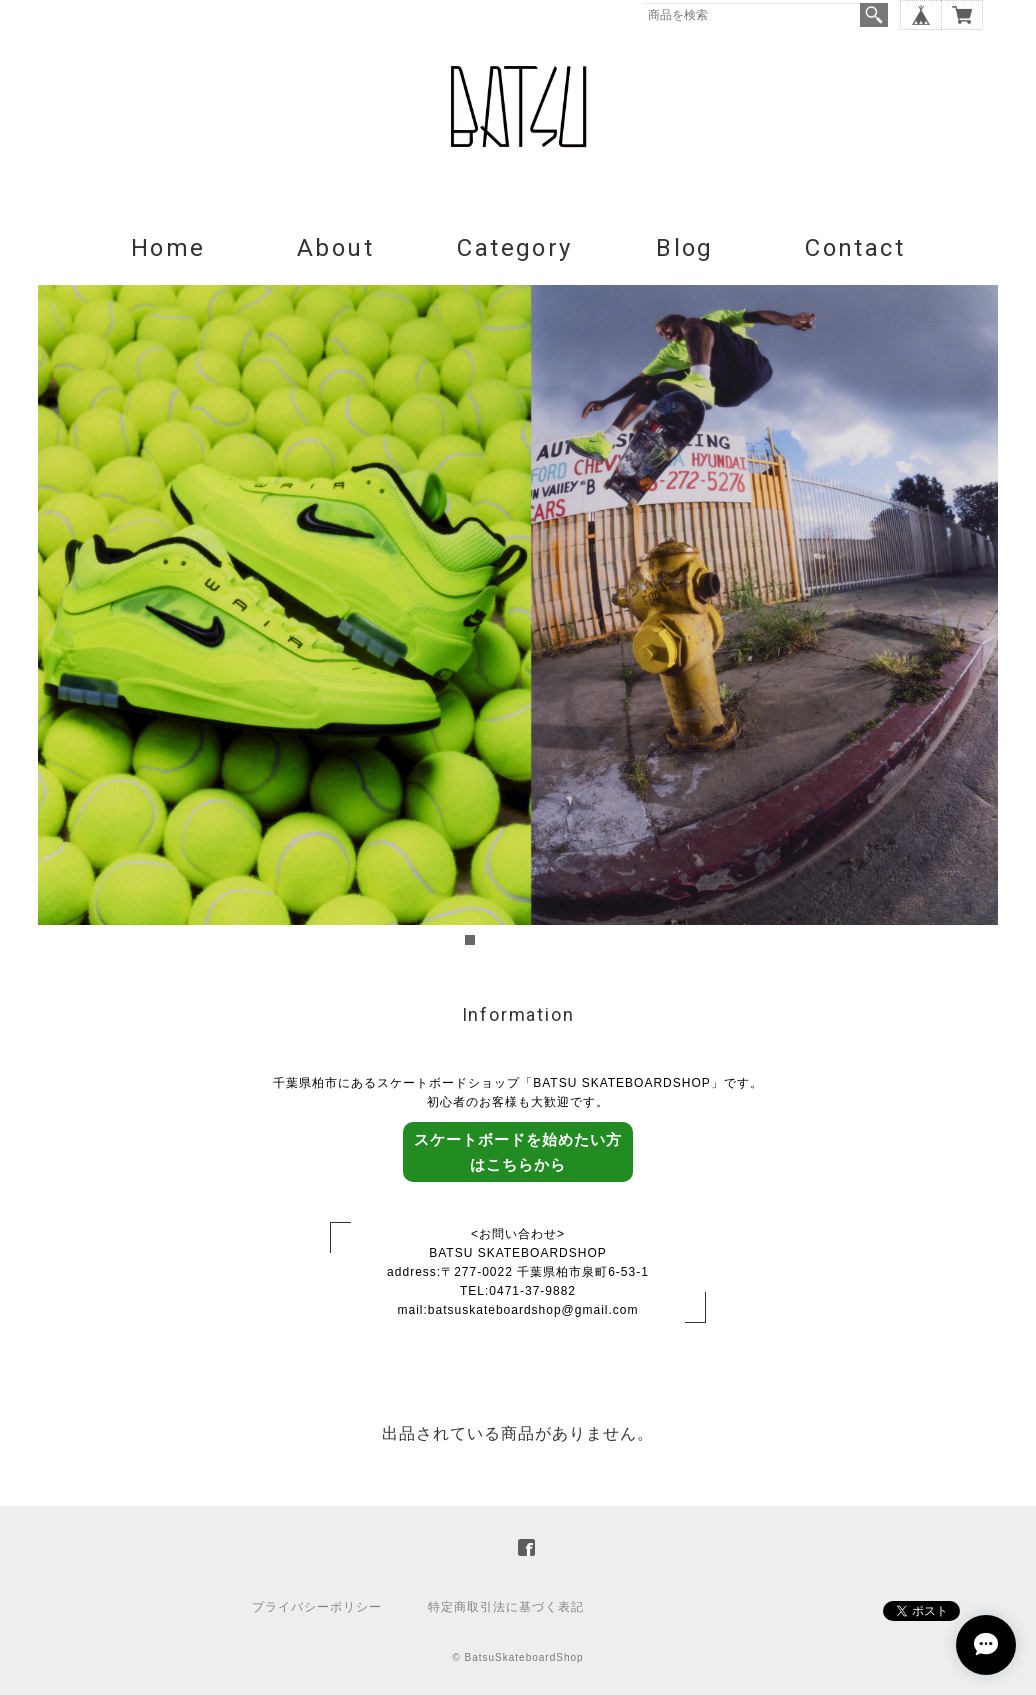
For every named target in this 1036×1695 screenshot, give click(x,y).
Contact (855, 248)
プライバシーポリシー (317, 1607)
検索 (874, 15)
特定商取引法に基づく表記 (506, 1607)
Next (972, 618)
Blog (685, 248)
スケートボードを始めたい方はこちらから (518, 1152)
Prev (64, 618)
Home (168, 248)
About (335, 248)
